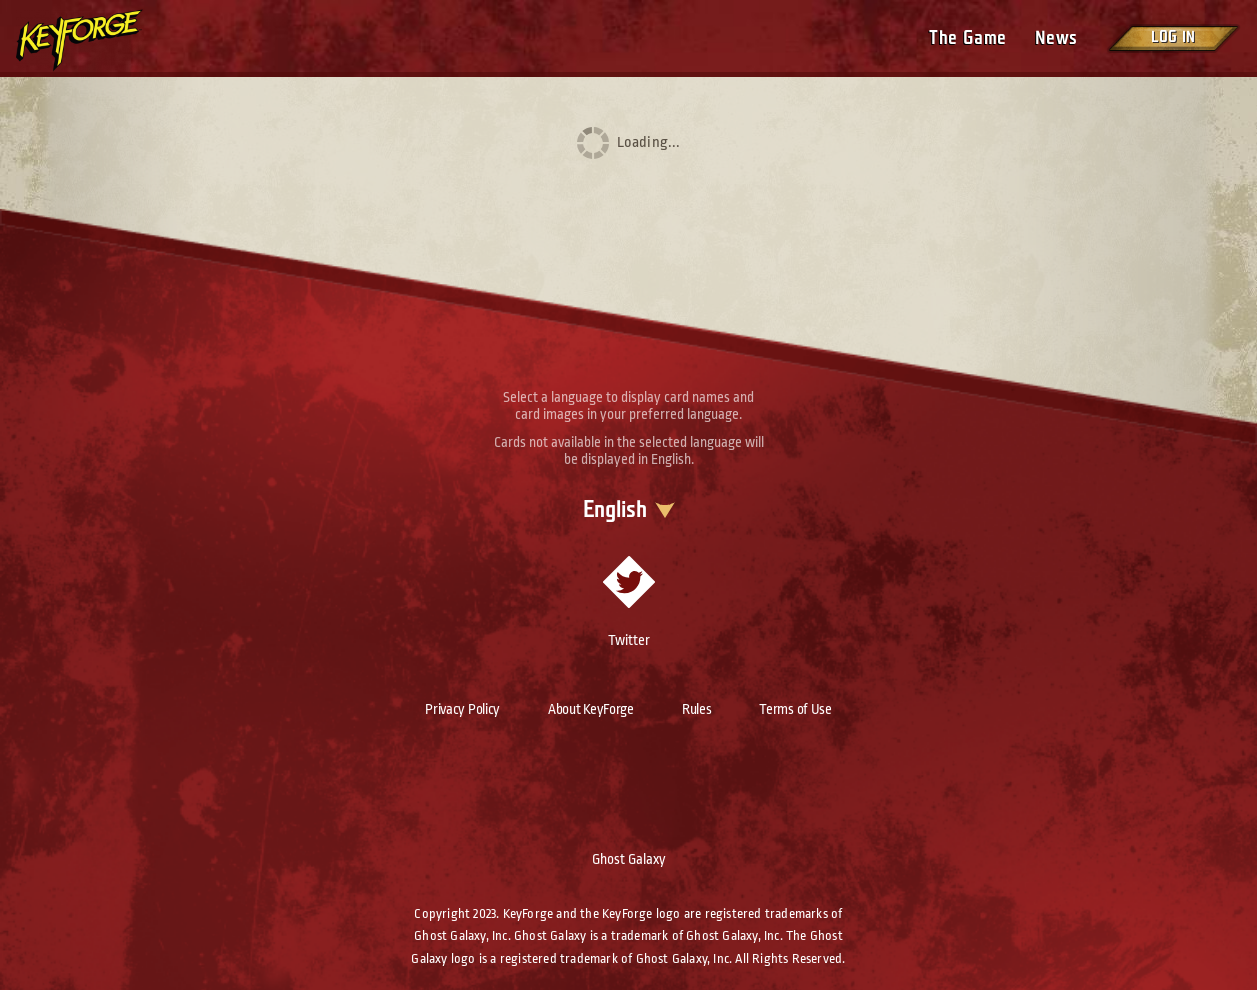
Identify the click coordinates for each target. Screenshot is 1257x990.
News (1056, 38)
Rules (697, 709)
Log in (1173, 37)
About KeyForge (591, 709)
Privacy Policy (462, 709)
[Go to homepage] (96, 40)
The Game (967, 38)
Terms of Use (795, 709)
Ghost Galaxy (629, 859)
